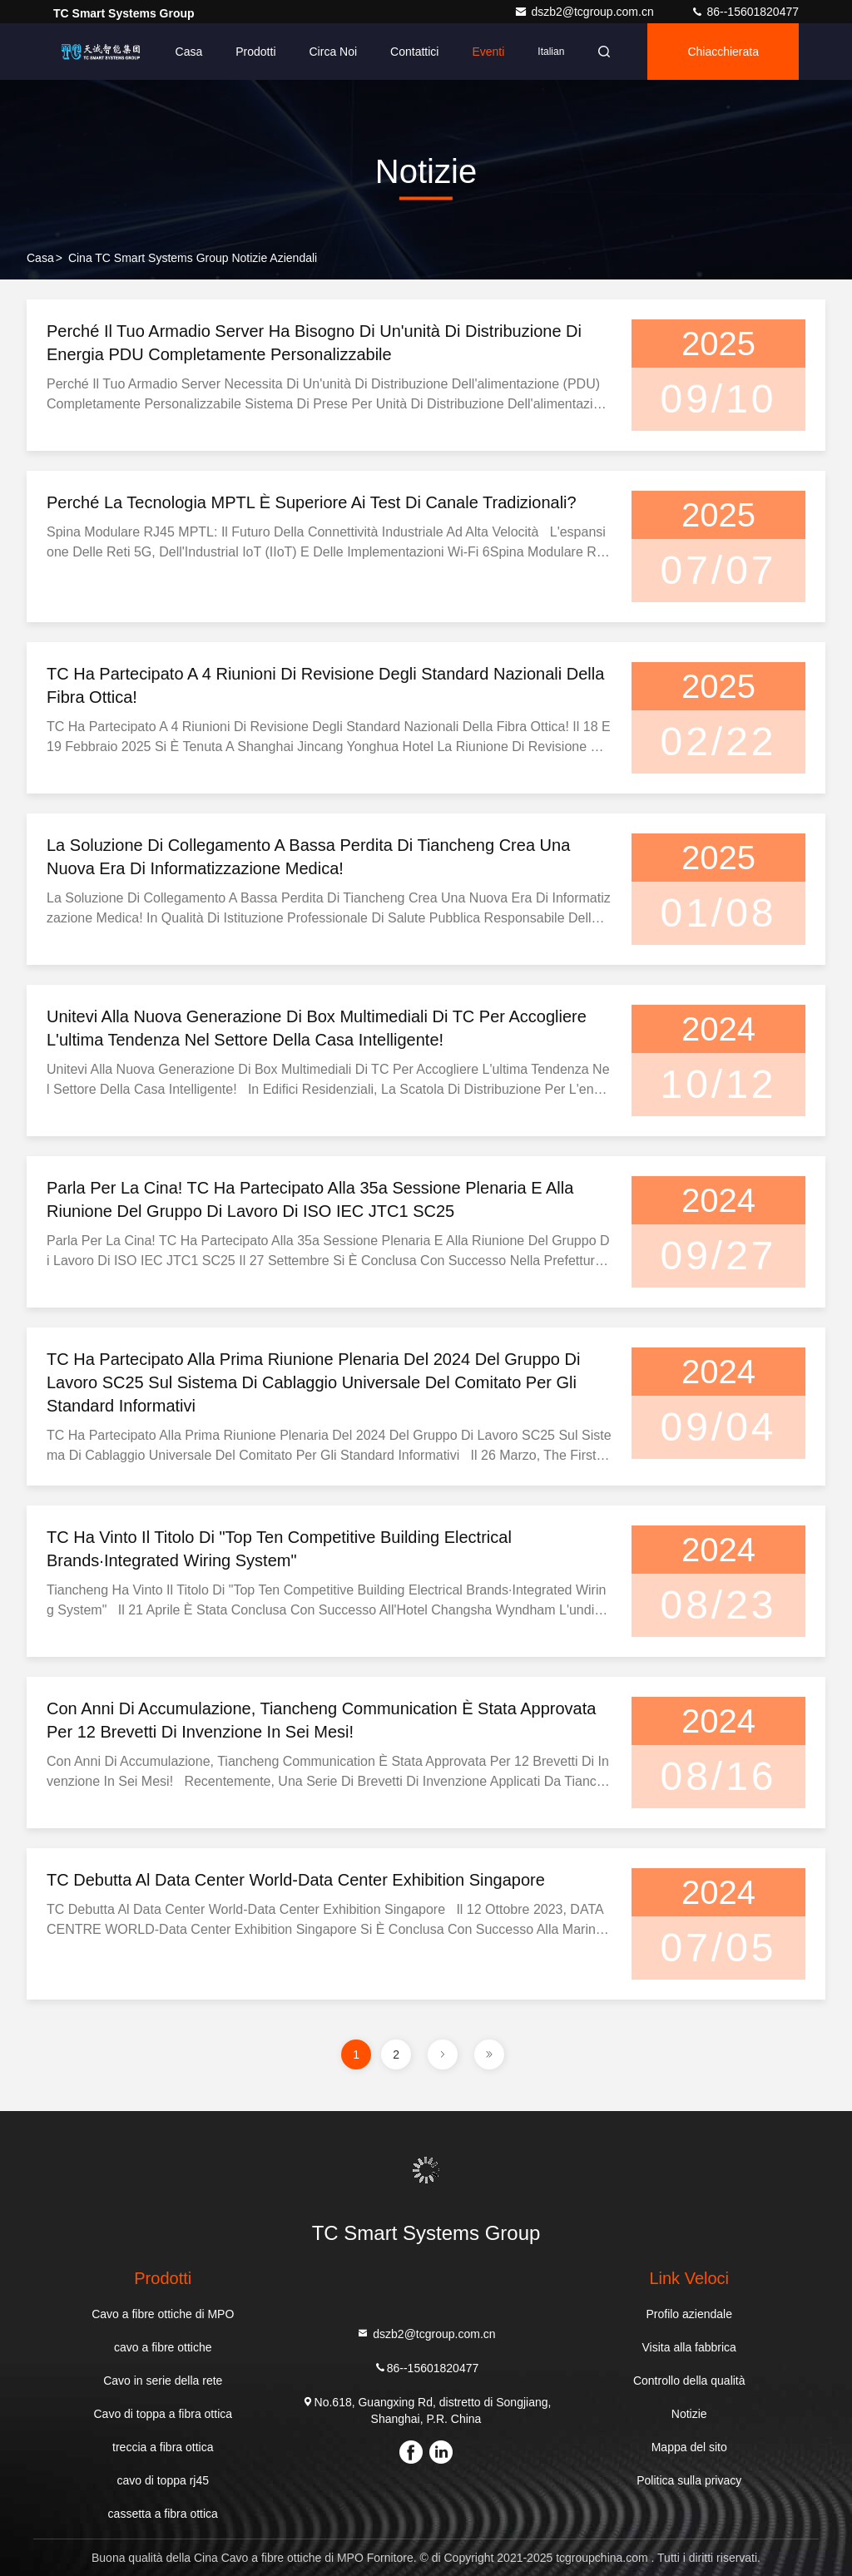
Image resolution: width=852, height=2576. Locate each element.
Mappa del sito (689, 2447)
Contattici (414, 51)
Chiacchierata (723, 51)
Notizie (689, 2413)
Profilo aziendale (689, 2314)
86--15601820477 (745, 11)
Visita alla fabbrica (689, 2347)
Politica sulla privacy (689, 2480)
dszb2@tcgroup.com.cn (585, 11)
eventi (488, 51)
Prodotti (255, 51)
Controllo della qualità (689, 2380)
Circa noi (334, 51)
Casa (189, 51)
